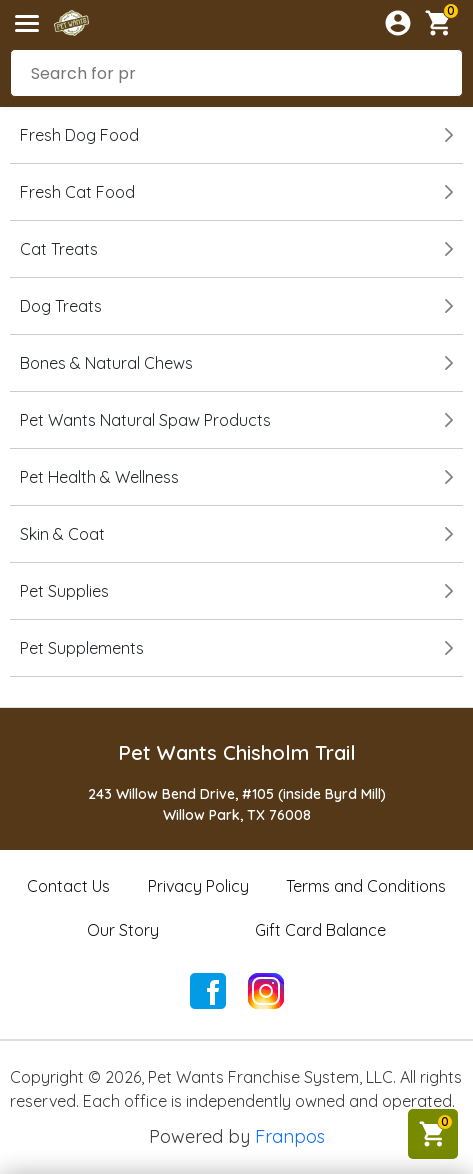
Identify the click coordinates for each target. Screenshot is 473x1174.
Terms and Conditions (366, 886)
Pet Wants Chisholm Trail (237, 752)
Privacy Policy (198, 886)
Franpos (290, 1136)
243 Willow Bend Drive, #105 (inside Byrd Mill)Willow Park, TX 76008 (237, 804)
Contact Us (68, 886)
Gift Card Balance (320, 930)
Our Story (123, 930)
